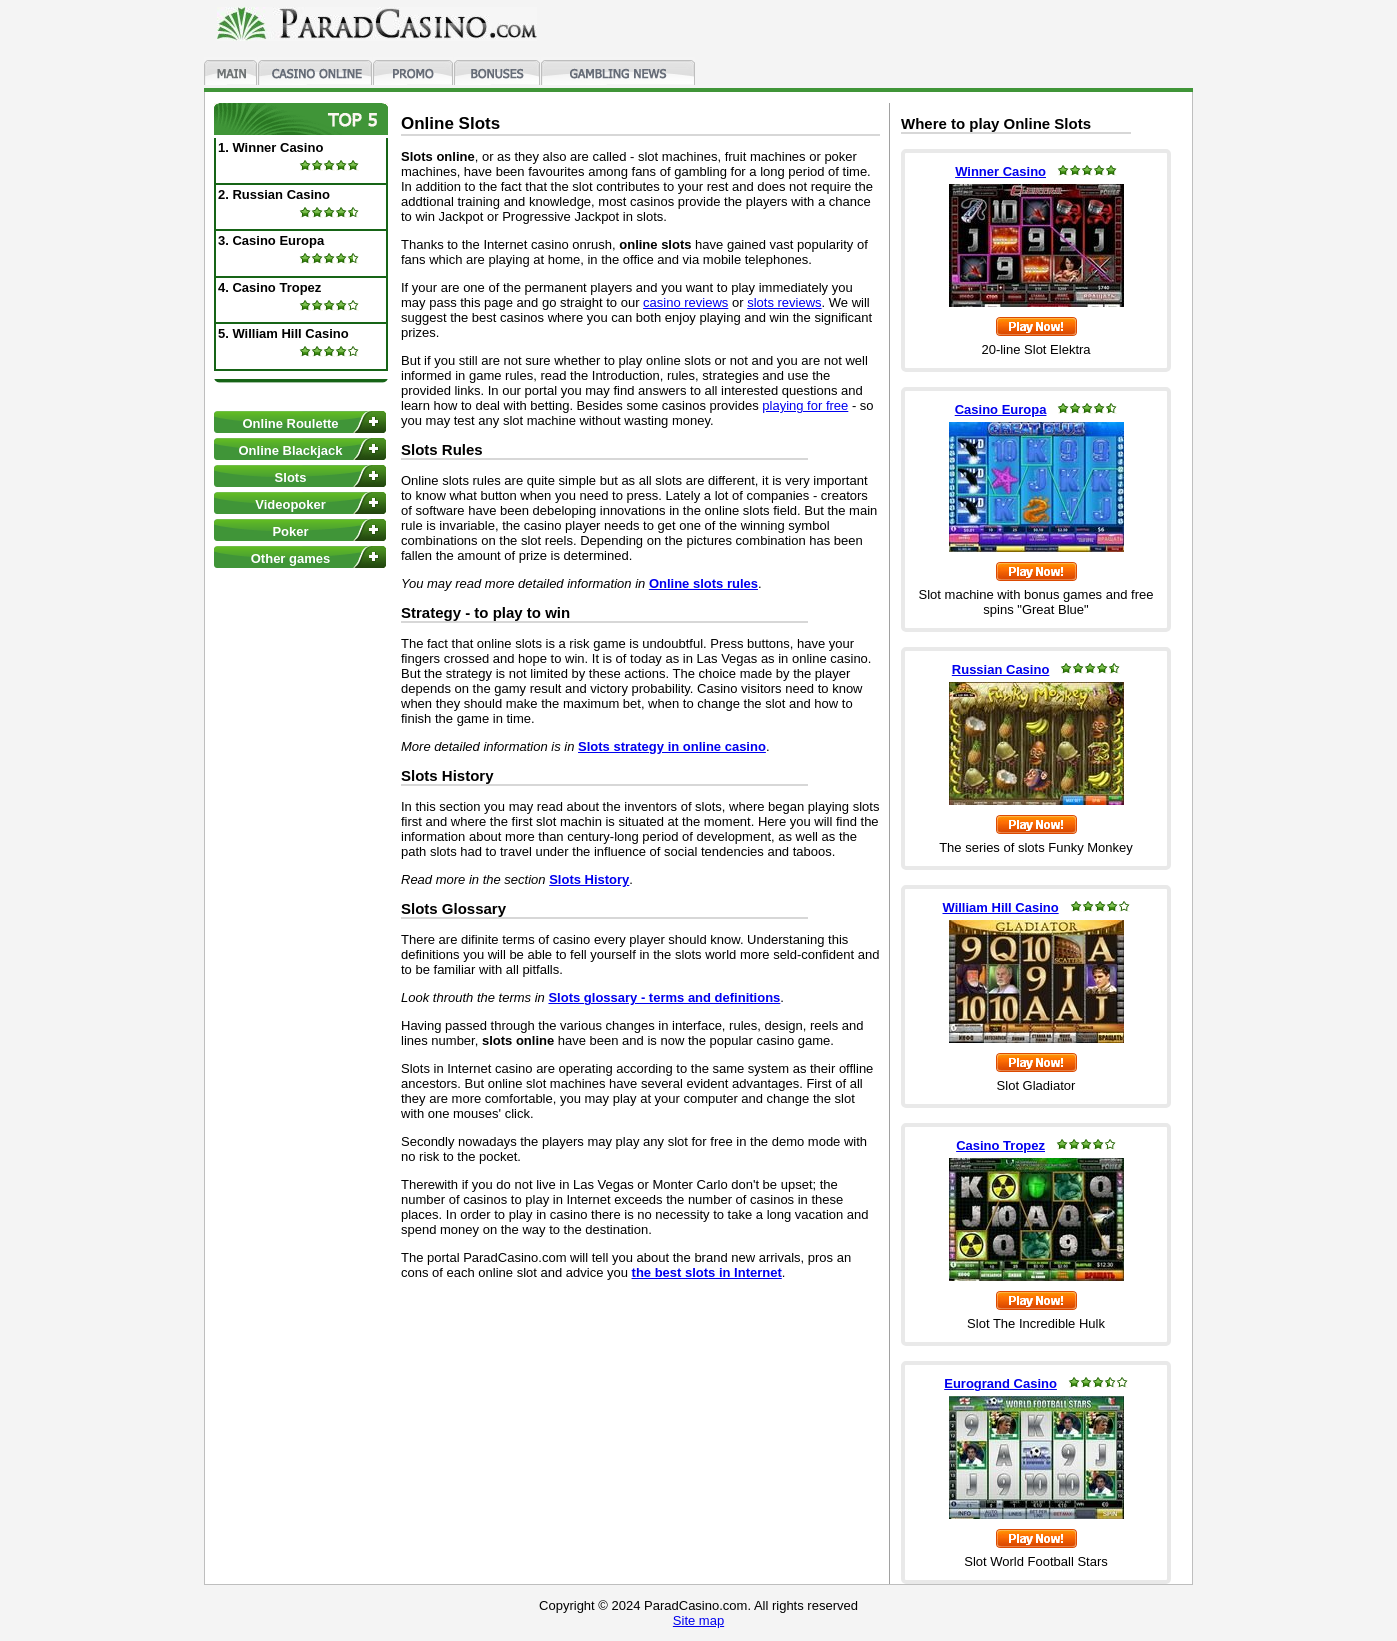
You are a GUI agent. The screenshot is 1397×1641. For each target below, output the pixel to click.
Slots (291, 477)
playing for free (805, 405)
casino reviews (685, 302)
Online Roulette (290, 423)
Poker (290, 531)
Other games (290, 558)
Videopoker (290, 504)
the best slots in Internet (707, 1272)
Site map (698, 1620)
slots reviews (784, 302)
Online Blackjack (290, 450)
